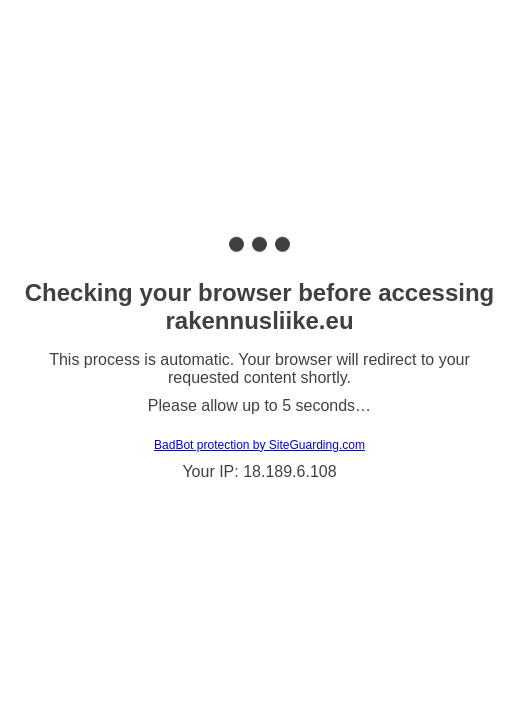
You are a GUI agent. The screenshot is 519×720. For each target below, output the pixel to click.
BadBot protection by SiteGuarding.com (259, 445)
